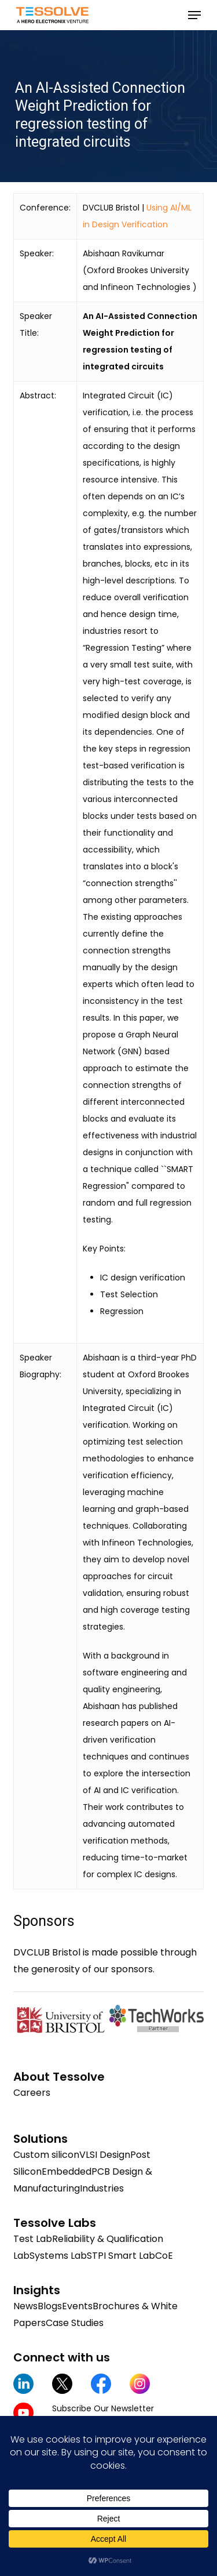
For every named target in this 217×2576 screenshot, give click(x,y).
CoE (164, 2255)
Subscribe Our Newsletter (103, 2408)
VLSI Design (104, 2154)
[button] (194, 15)
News (25, 2306)
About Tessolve (59, 2077)
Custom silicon (46, 2154)
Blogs (50, 2306)
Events (77, 2306)
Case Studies (75, 2323)
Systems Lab (58, 2255)
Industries (102, 2188)
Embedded (66, 2171)
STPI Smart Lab (121, 2255)
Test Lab (32, 2238)
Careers (31, 2092)
